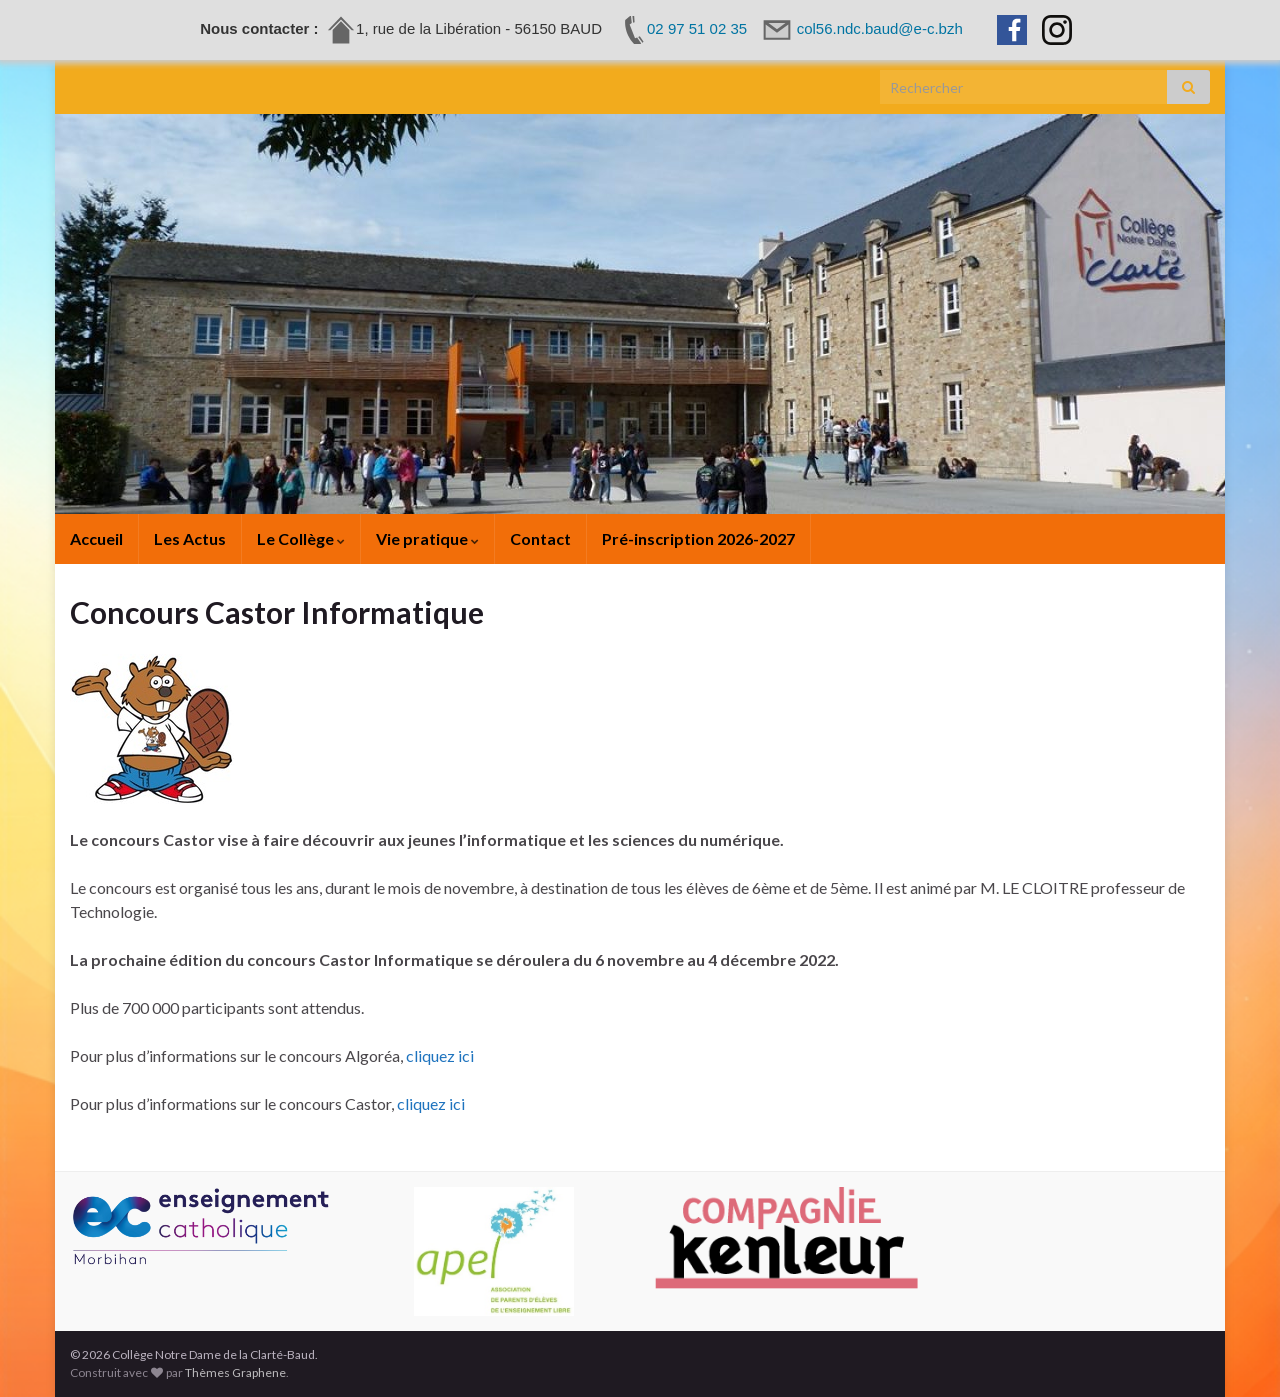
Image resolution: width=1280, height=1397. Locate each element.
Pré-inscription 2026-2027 (698, 538)
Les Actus (190, 538)
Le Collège (301, 538)
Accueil (96, 538)
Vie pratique (427, 538)
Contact (540, 538)
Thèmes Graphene (235, 1372)
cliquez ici (440, 1055)
